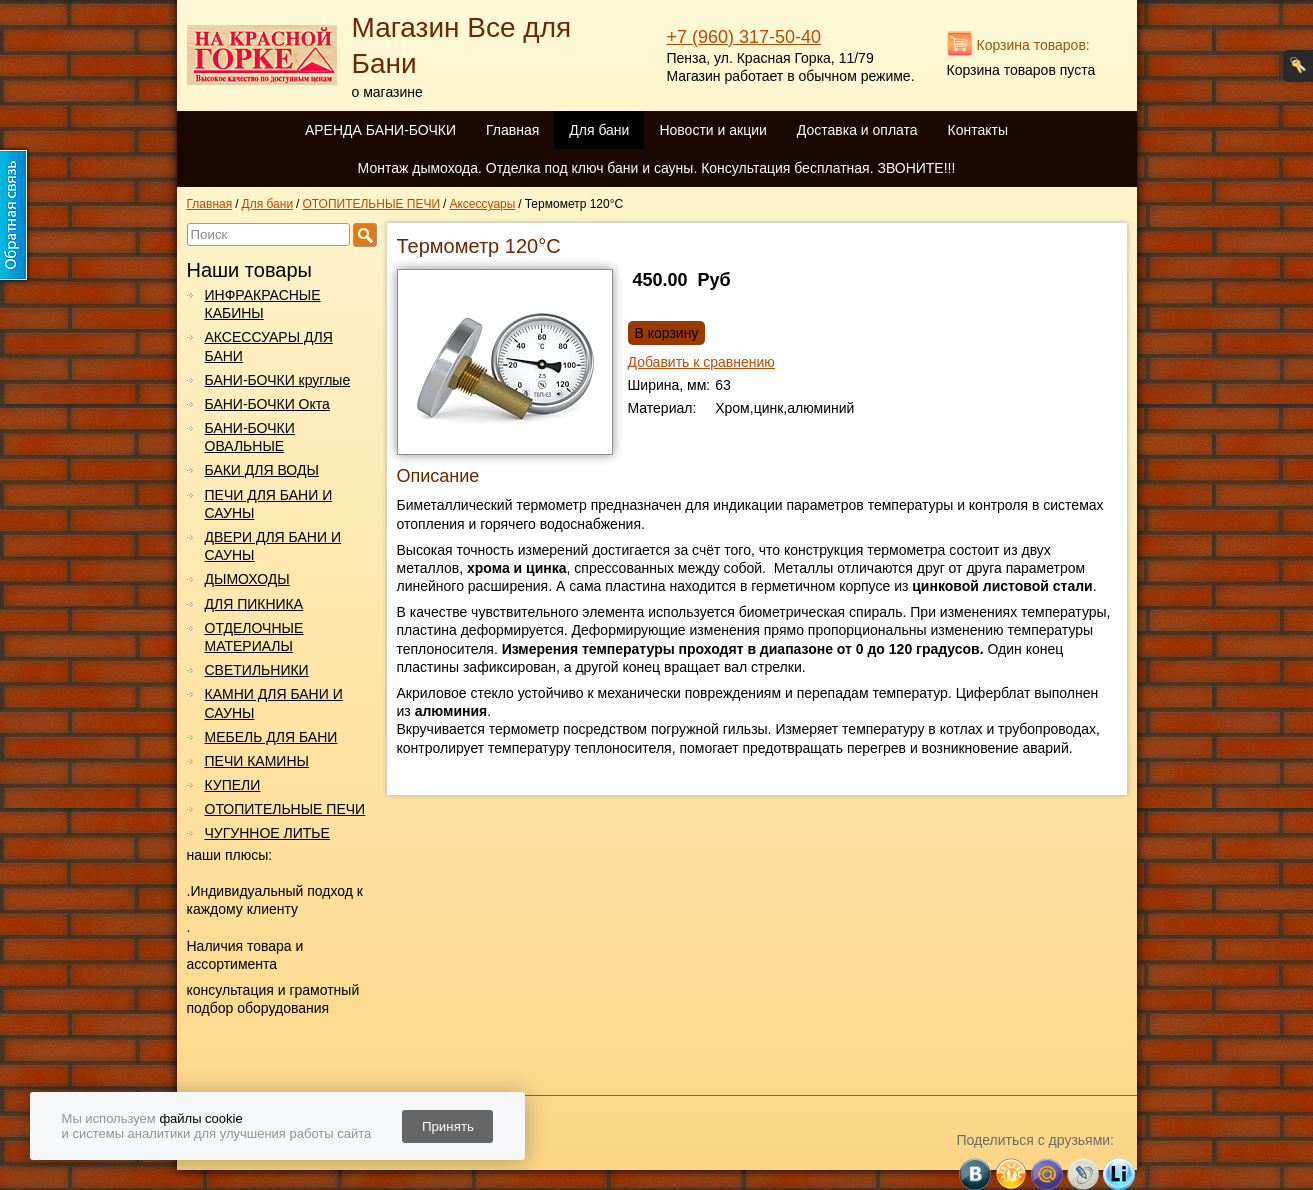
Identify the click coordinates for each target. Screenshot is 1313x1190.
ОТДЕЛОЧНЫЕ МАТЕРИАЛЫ (254, 637)
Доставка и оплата (857, 130)
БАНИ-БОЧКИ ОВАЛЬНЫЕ (250, 437)
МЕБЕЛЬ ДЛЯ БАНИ (271, 737)
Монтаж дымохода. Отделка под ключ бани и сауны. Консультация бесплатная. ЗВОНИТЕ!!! (657, 168)
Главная (512, 130)
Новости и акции (712, 130)
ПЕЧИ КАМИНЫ (257, 761)
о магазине (387, 92)
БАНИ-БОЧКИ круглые (278, 380)
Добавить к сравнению (701, 362)
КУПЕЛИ (233, 785)
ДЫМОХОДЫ (247, 579)
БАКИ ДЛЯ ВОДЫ (262, 470)
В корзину (667, 333)
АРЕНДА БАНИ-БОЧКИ (380, 130)
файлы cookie (200, 1118)
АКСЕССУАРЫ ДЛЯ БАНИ (269, 346)
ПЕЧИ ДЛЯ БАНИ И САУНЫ (269, 504)
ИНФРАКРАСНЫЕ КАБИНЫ (263, 304)
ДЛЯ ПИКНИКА (254, 604)
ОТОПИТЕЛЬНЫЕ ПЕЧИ (285, 809)
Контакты (978, 130)
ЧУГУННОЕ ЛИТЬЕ (267, 833)
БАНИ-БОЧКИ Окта (267, 404)
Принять (448, 1126)
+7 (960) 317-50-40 (744, 37)
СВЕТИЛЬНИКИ (257, 670)
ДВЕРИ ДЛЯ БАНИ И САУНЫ (273, 546)
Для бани (599, 130)
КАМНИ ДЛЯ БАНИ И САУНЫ (274, 703)
